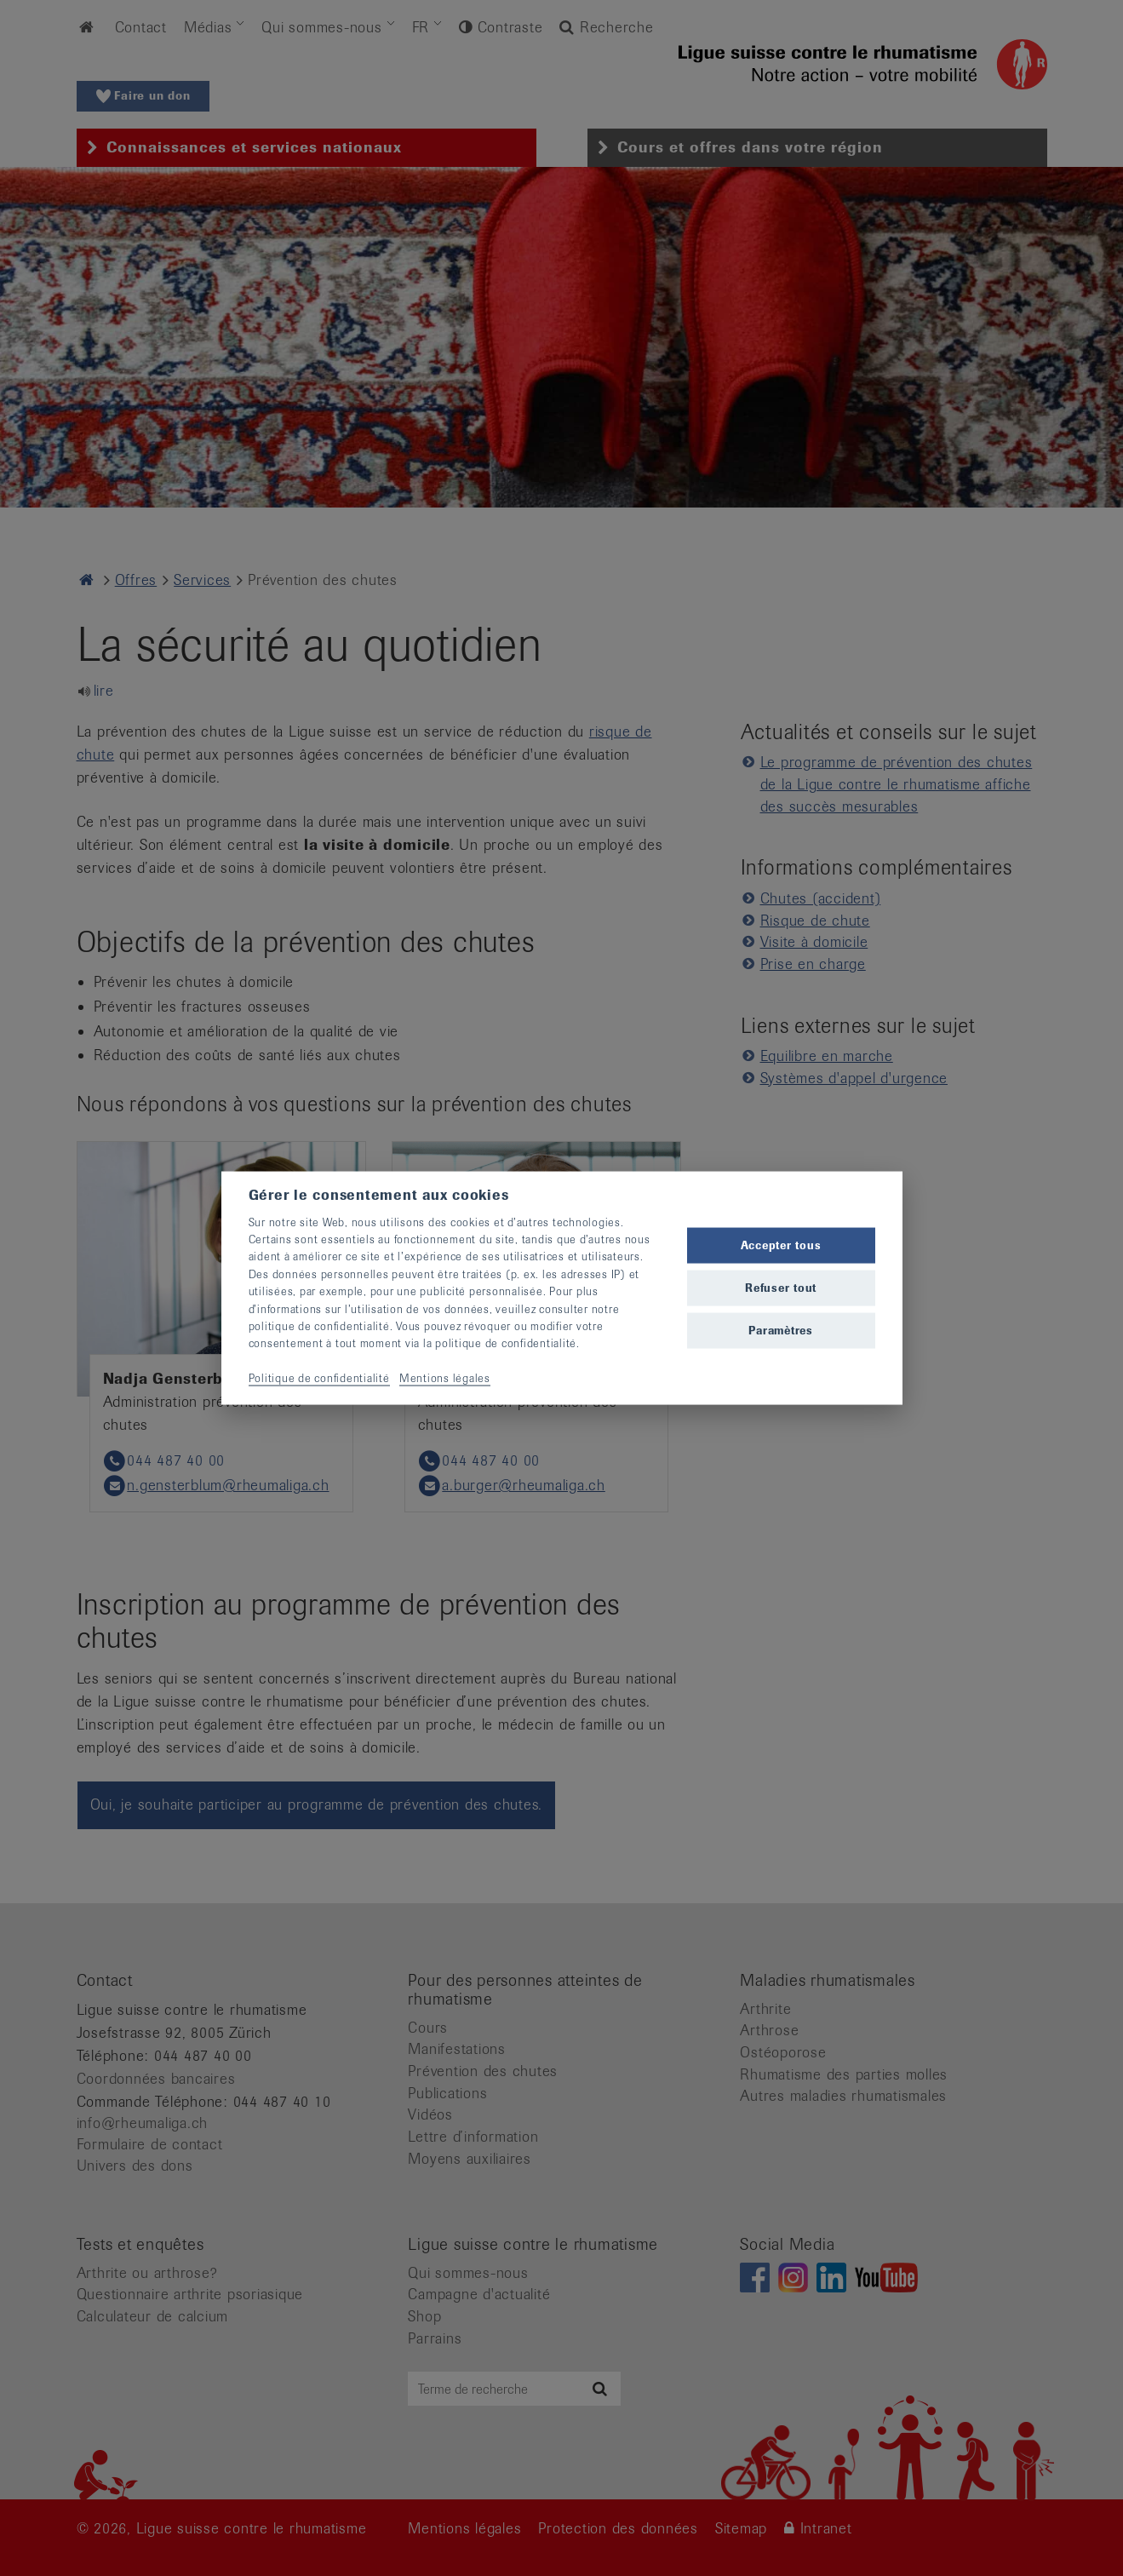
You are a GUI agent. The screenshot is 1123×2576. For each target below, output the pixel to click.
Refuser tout (780, 1288)
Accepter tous (781, 1244)
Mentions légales (444, 1378)
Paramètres (780, 1330)
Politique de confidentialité (319, 1378)
